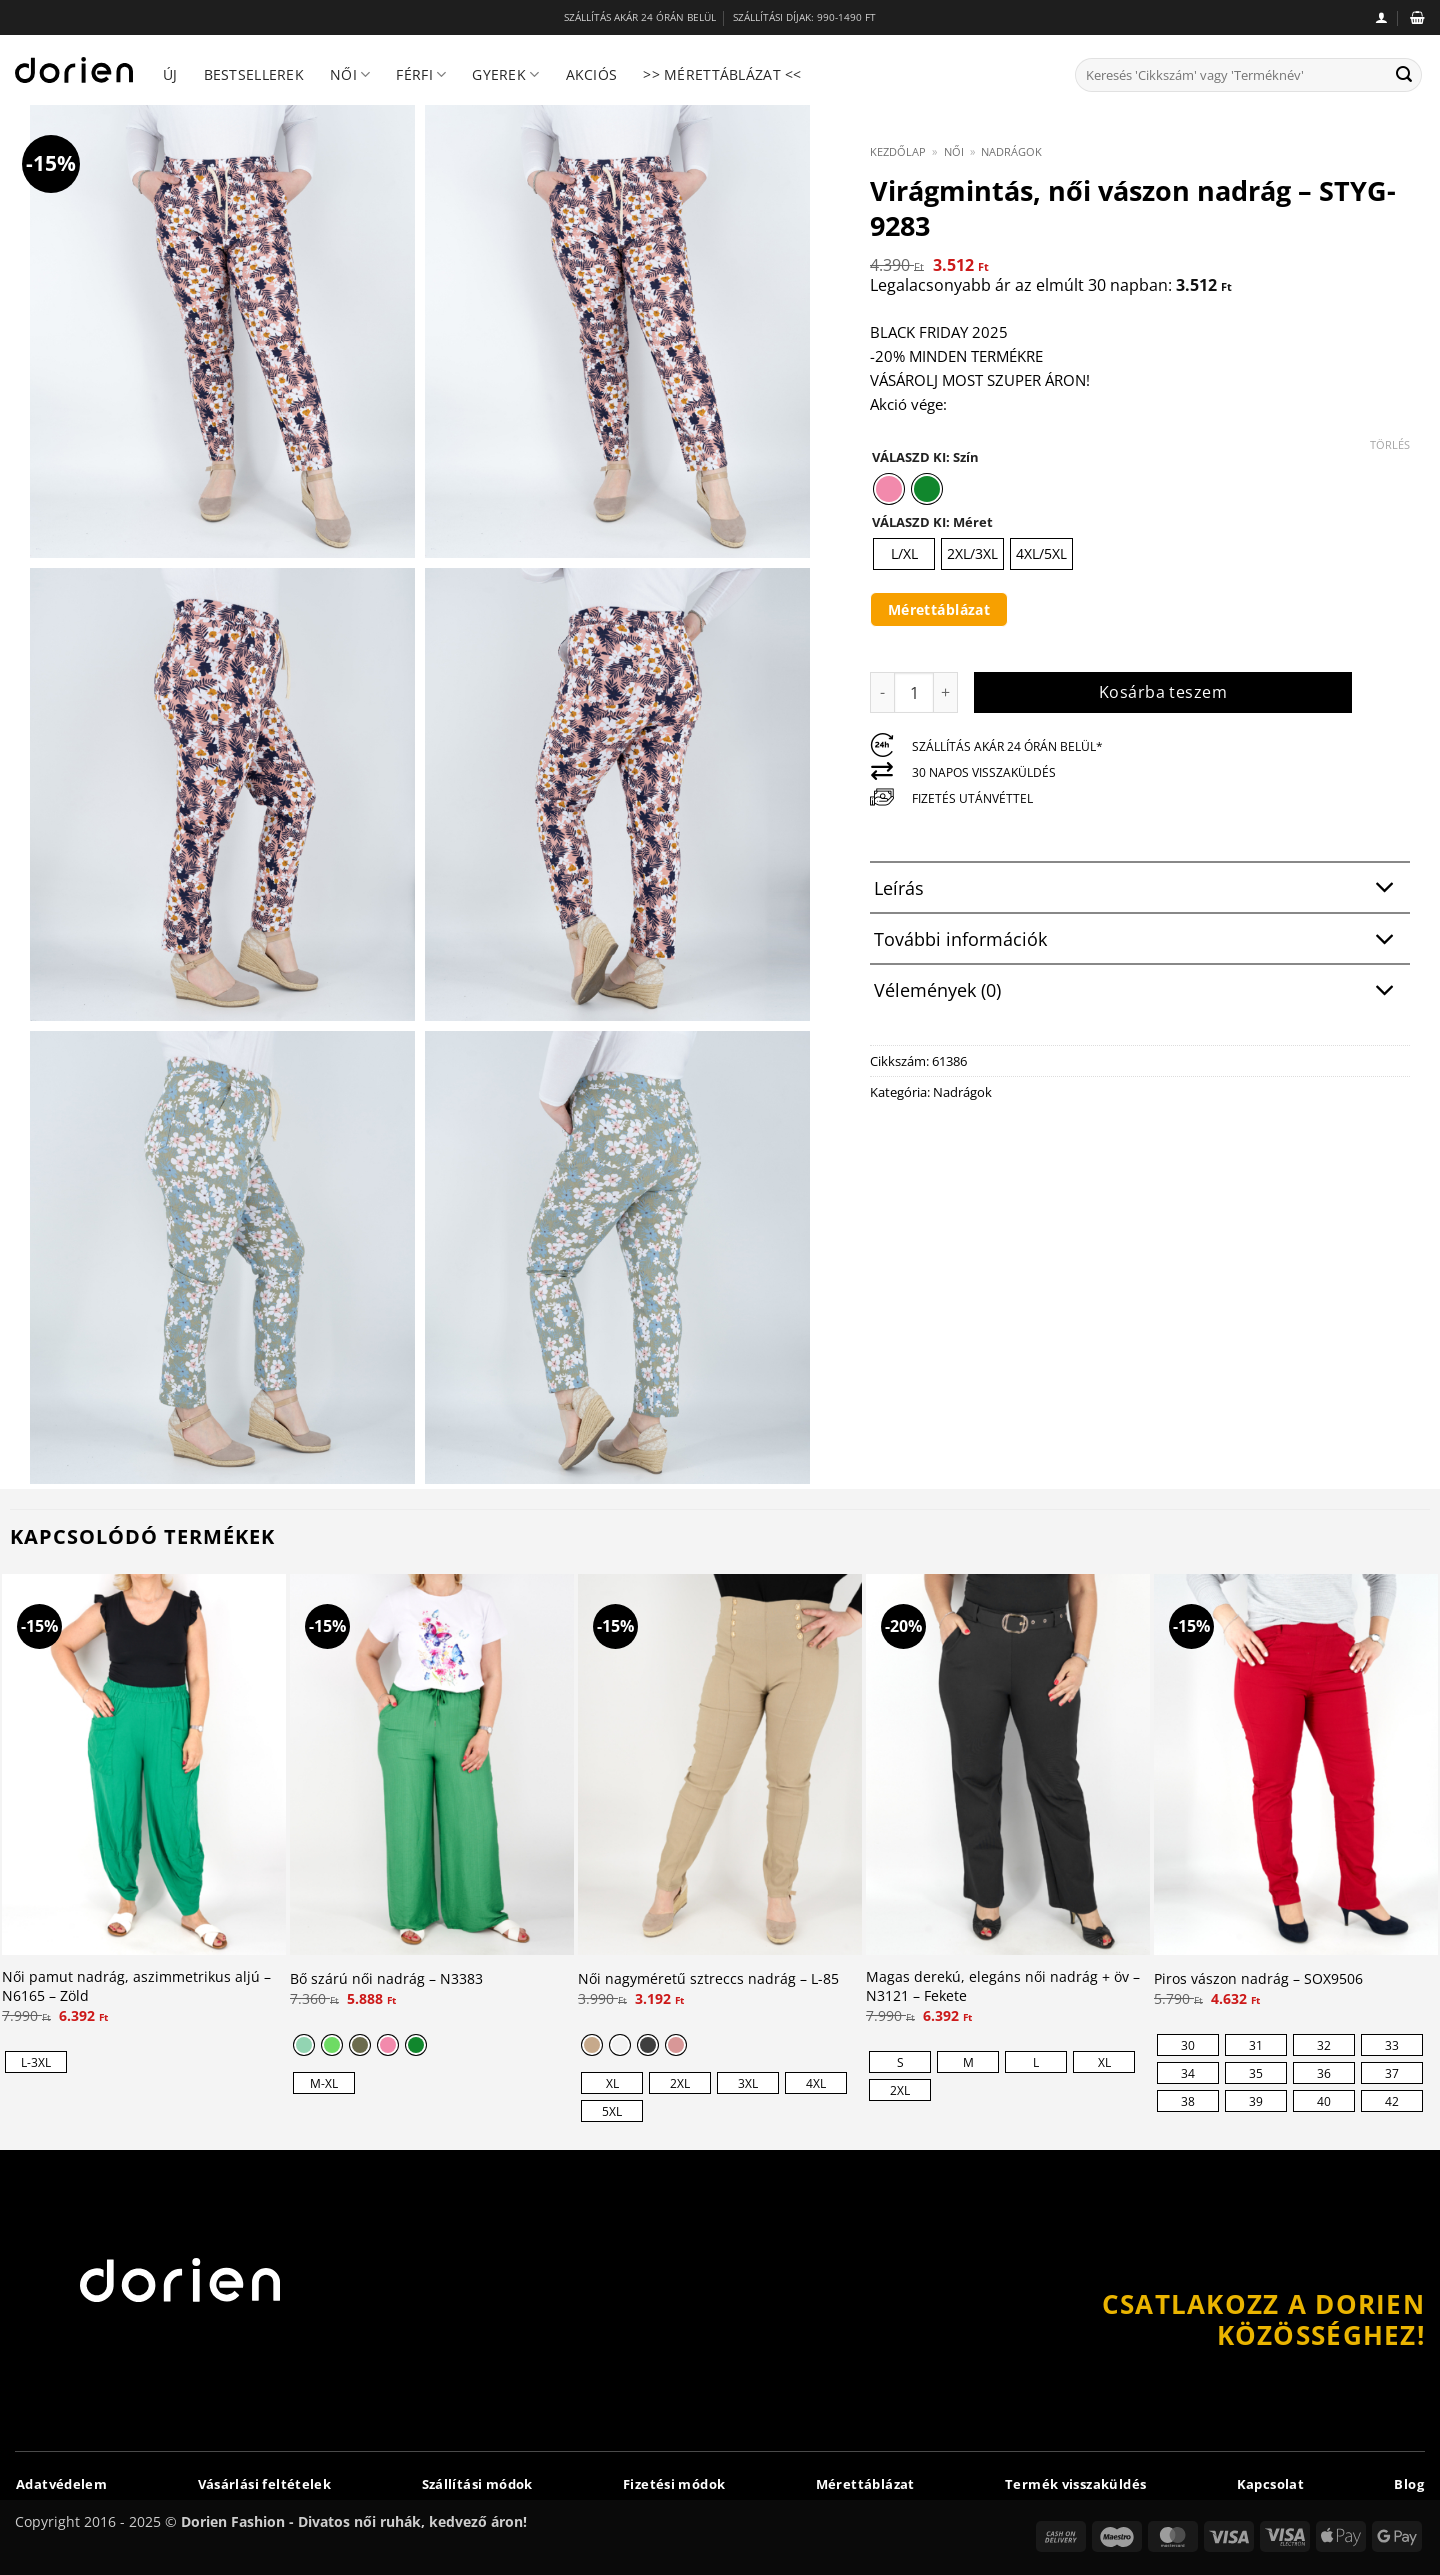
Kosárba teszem (1163, 692)
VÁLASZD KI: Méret (932, 523)
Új (170, 74)
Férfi (421, 75)
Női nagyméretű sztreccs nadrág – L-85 (708, 1979)
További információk (1139, 940)
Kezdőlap (898, 151)
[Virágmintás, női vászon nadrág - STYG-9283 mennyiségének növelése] (946, 692)
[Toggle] (1385, 889)
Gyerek (505, 75)
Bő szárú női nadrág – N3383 (386, 1979)
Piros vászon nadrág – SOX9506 (1258, 1979)
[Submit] (1404, 75)
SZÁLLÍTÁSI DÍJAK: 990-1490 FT (804, 17)
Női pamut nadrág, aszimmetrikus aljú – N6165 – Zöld (136, 1986)
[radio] (889, 489)
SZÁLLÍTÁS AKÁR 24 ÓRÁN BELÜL (640, 17)
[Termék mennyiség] (914, 692)
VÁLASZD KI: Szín (925, 458)
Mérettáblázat (939, 609)
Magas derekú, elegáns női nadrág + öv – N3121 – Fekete (1003, 1986)
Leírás (1139, 889)
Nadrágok (1011, 151)
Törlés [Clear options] (1390, 445)
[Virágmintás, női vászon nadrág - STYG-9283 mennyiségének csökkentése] (882, 692)
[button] (1381, 17)
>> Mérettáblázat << (722, 74)
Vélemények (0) (1139, 992)
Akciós (592, 74)
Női (350, 75)
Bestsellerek (254, 74)
